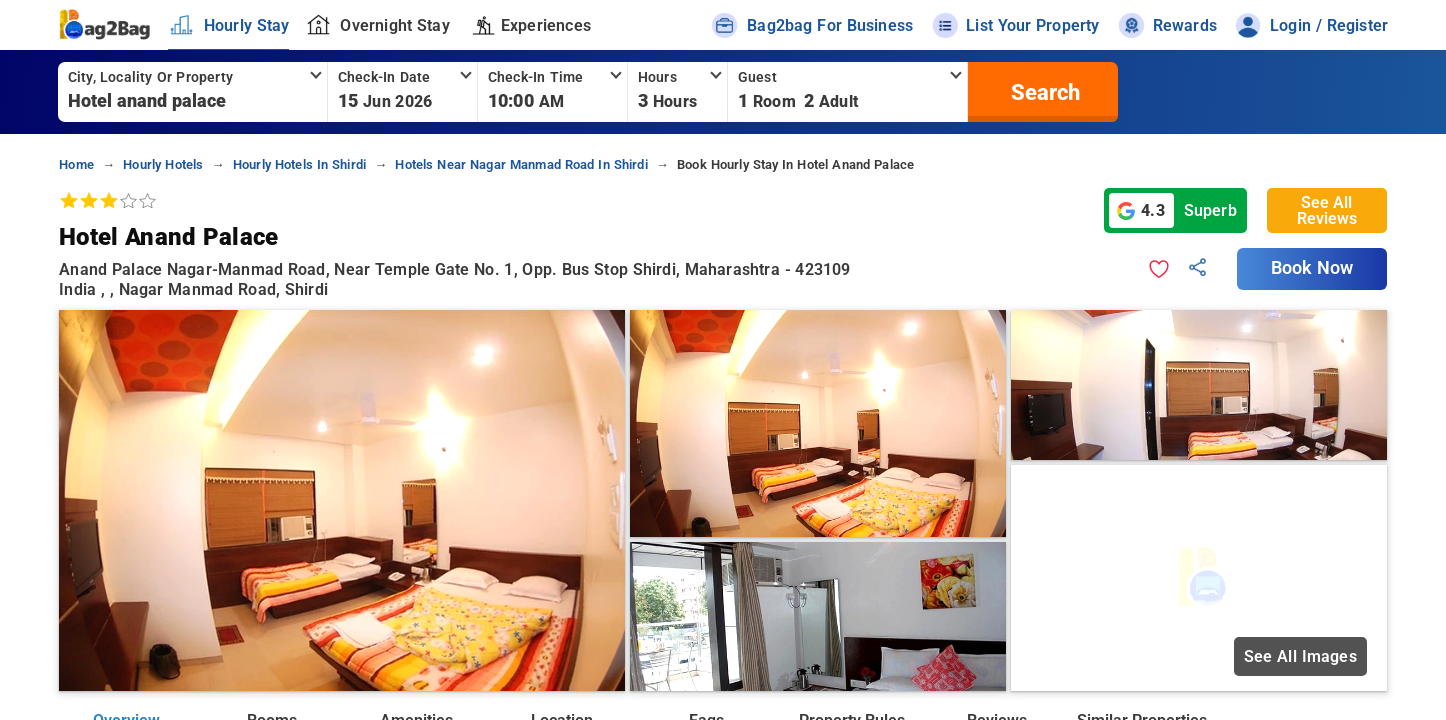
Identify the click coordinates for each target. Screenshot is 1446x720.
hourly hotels (163, 164)
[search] (1043, 92)
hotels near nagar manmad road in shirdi (521, 164)
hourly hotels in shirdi (299, 164)
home (76, 164)
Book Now (1312, 268)
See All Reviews (1327, 210)
